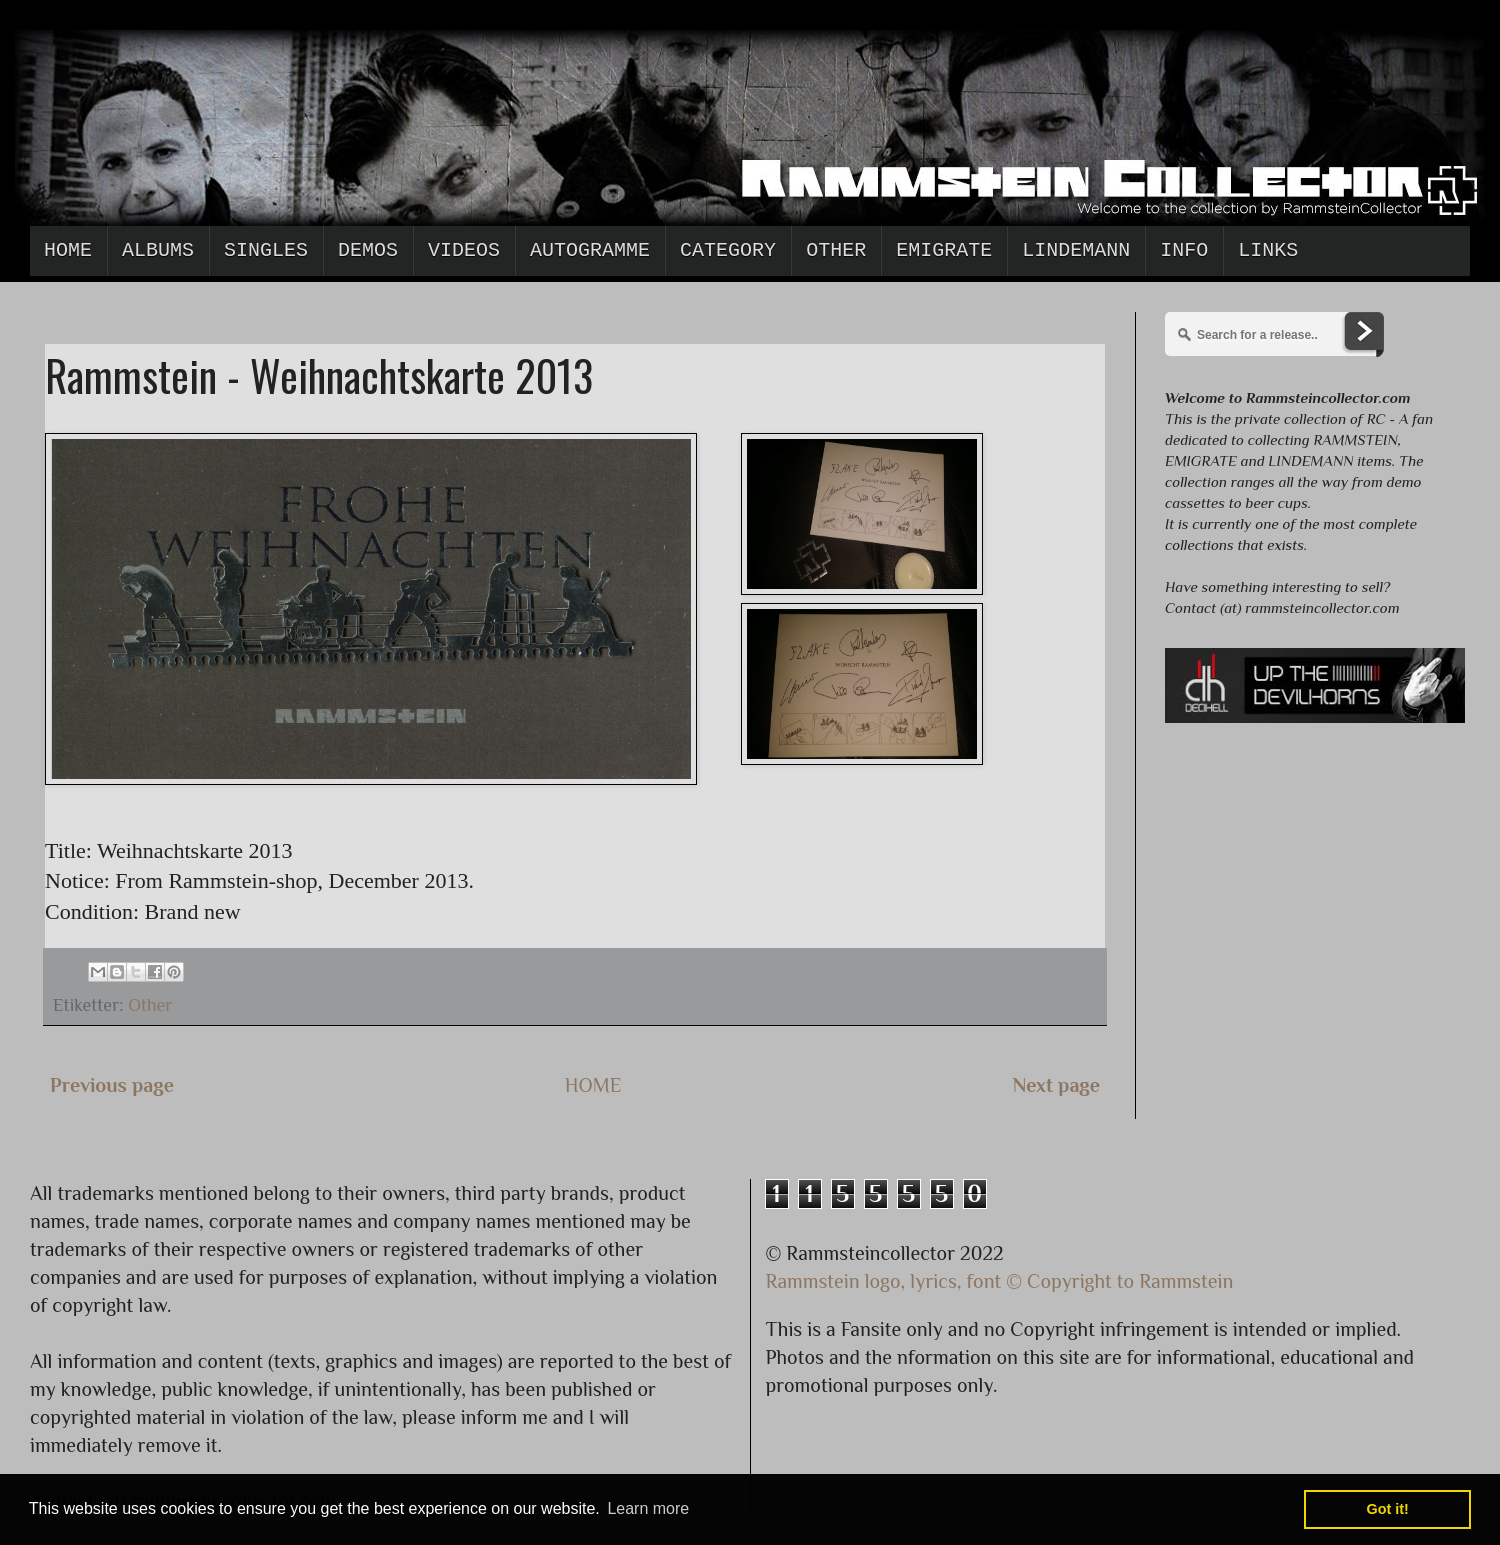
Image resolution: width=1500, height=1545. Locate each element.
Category (728, 250)
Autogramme (590, 250)
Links (1268, 250)
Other (836, 250)
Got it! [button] (1388, 1509)
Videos (464, 250)
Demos (368, 250)
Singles (266, 250)
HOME (593, 1085)
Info (1184, 250)
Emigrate (944, 250)
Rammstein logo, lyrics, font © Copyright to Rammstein (1000, 1281)
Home (68, 250)
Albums (158, 250)
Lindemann (1076, 250)
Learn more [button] (648, 1508)
